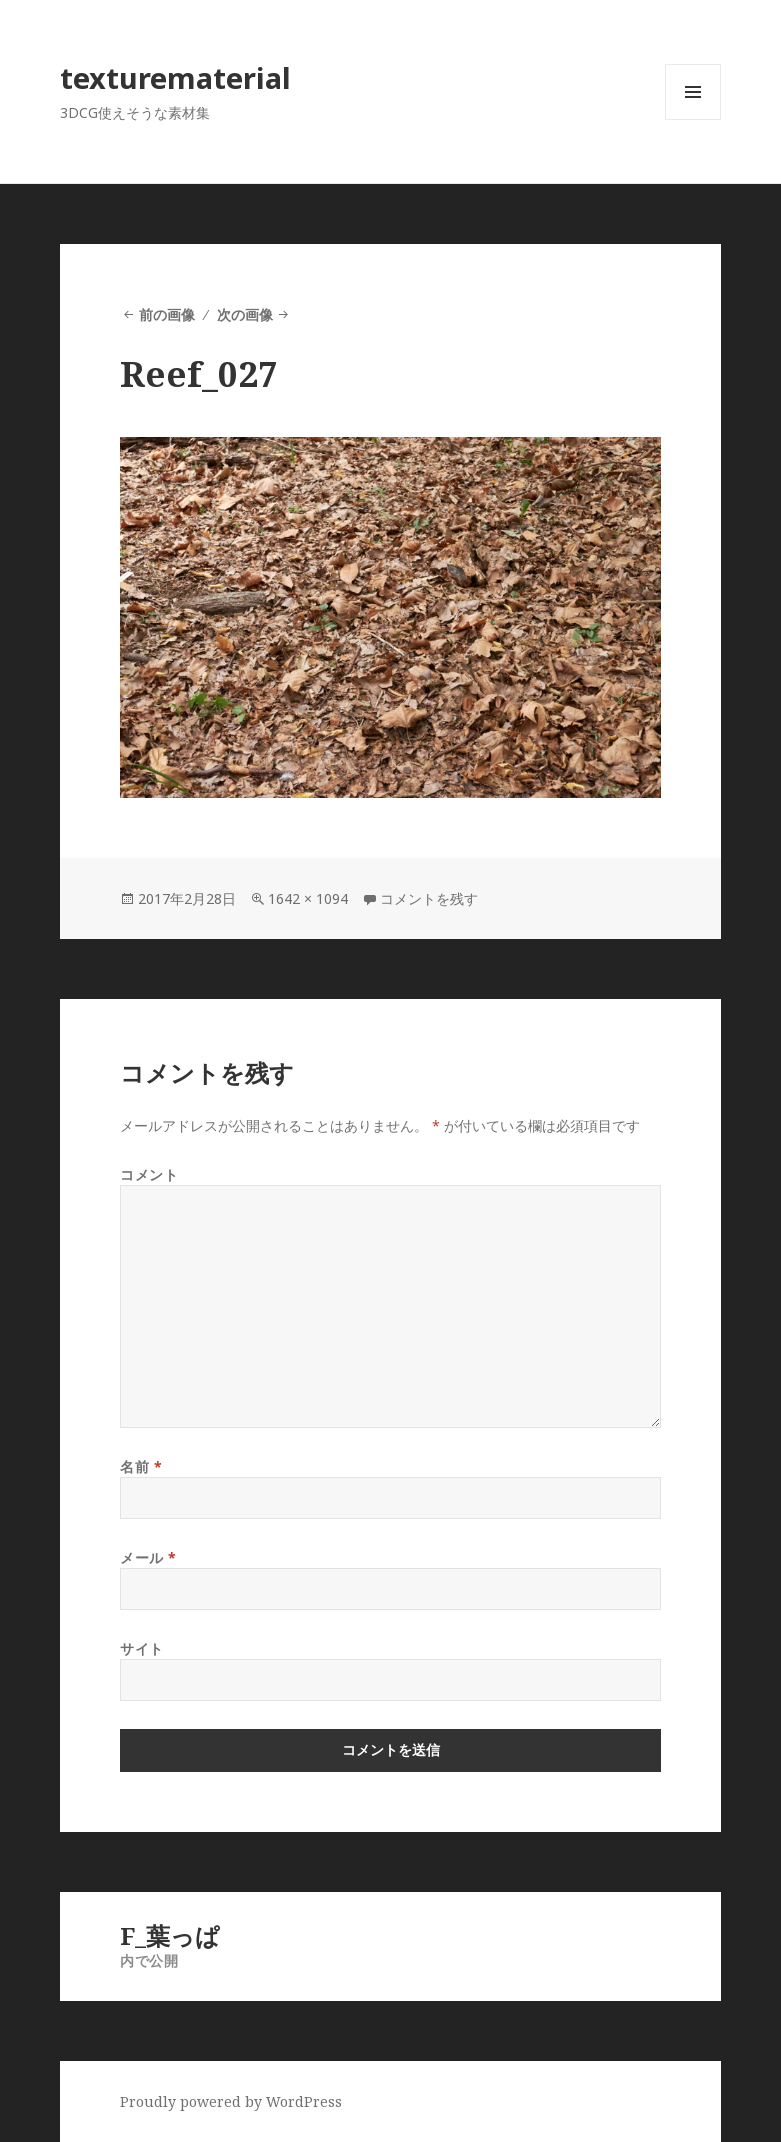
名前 (141, 1466)
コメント (149, 1174)
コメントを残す (429, 898)
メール (148, 1557)
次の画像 (245, 314)
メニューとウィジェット (693, 119)
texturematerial (175, 77)
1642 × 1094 (308, 898)
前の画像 (167, 314)
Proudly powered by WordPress (231, 2101)
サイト (142, 1648)
